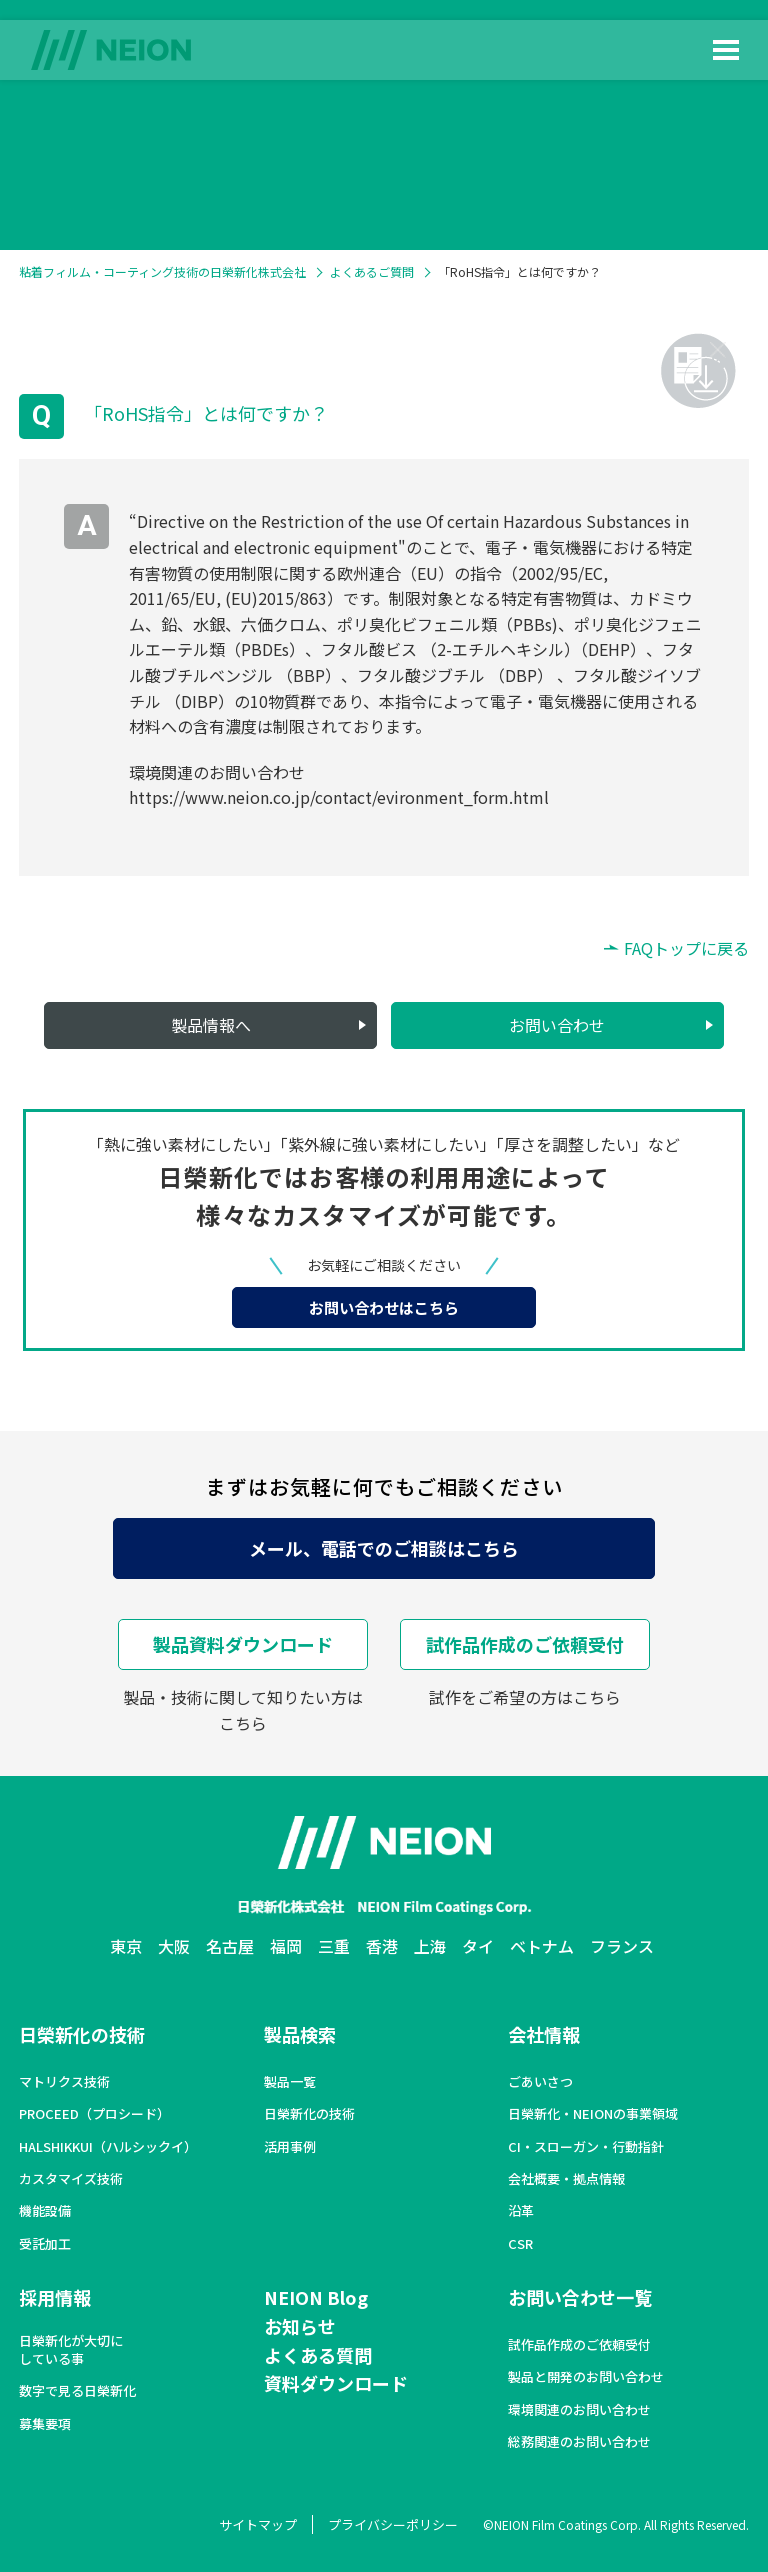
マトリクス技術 (64, 2082)
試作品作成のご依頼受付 (525, 1644)
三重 (334, 1946)
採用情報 (55, 2297)
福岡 (286, 1946)
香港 (382, 1946)
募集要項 (45, 2424)
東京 (126, 1946)
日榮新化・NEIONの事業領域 (593, 2114)
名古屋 (230, 1946)
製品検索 (300, 2034)
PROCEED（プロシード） (94, 2114)
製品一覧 (290, 2082)
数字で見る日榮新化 (77, 2391)
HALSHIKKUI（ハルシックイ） (108, 2147)
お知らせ (300, 2326)
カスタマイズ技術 (71, 2179)
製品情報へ (211, 1025)
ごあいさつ (540, 2082)
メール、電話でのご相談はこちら (384, 1548)
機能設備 (45, 2211)
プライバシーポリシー (393, 2524)
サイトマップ (258, 2524)
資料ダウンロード (336, 2383)
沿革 (521, 2211)
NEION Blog (316, 2297)
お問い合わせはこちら (384, 1307)
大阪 (174, 1946)
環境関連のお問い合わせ (579, 2410)
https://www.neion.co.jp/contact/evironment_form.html (339, 797)
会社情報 (544, 2034)
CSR (520, 2244)
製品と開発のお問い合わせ (586, 2377)
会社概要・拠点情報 (566, 2179)
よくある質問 (318, 2355)
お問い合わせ (557, 1025)
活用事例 (290, 2147)
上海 (430, 1946)
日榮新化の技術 (82, 2034)
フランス (622, 1946)
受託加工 (45, 2244)
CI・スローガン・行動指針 (586, 2147)
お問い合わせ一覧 (580, 2297)
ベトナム (542, 1946)
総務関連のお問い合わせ (579, 2442)
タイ (478, 1946)
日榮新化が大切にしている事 (71, 2350)
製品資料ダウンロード (243, 1644)
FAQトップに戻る (686, 948)
